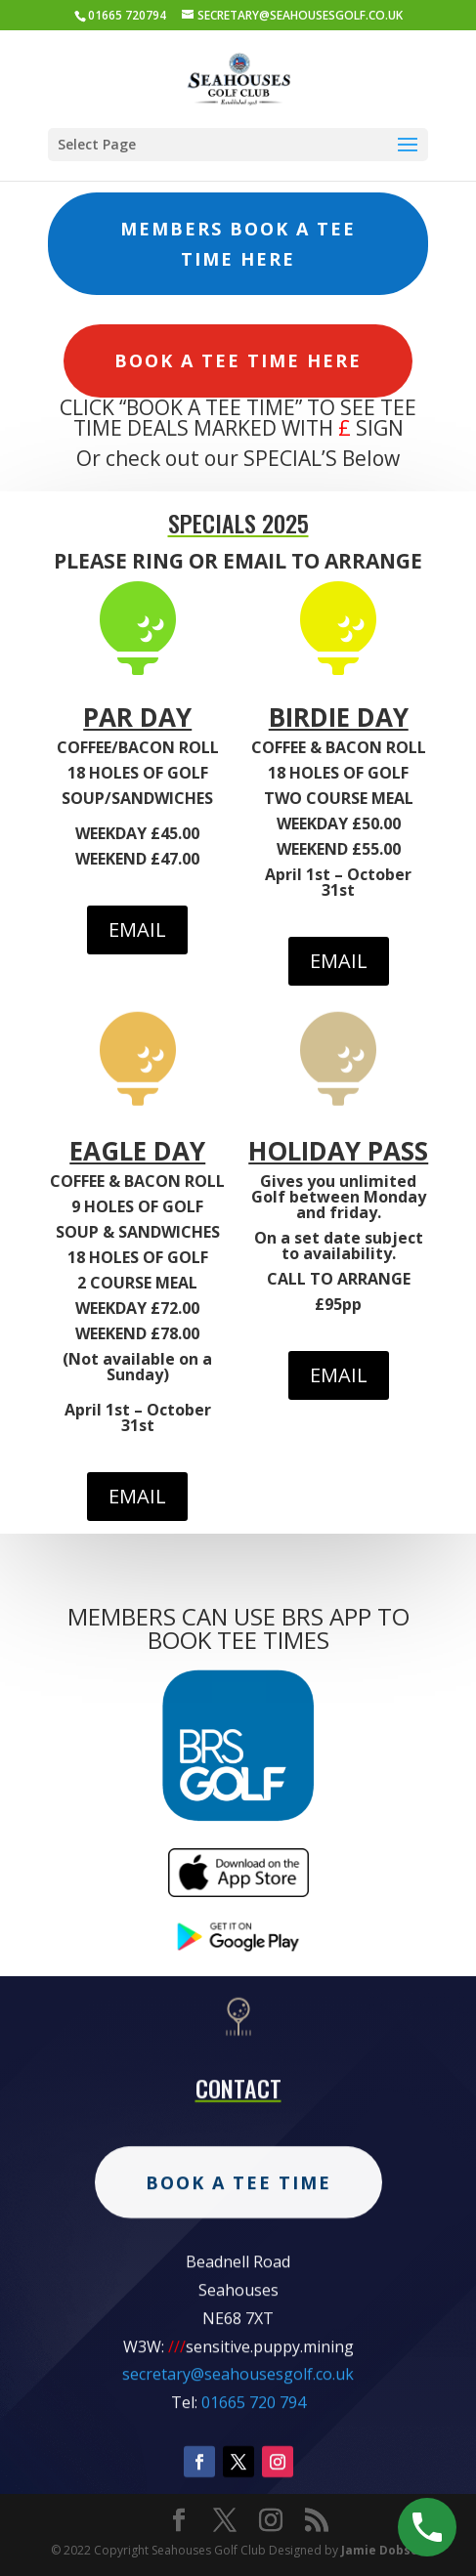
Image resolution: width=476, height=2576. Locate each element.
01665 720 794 (253, 2477)
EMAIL (137, 929)
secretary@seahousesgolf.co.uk (238, 2450)
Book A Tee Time (238, 2257)
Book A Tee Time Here (238, 360)
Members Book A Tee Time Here (238, 244)
